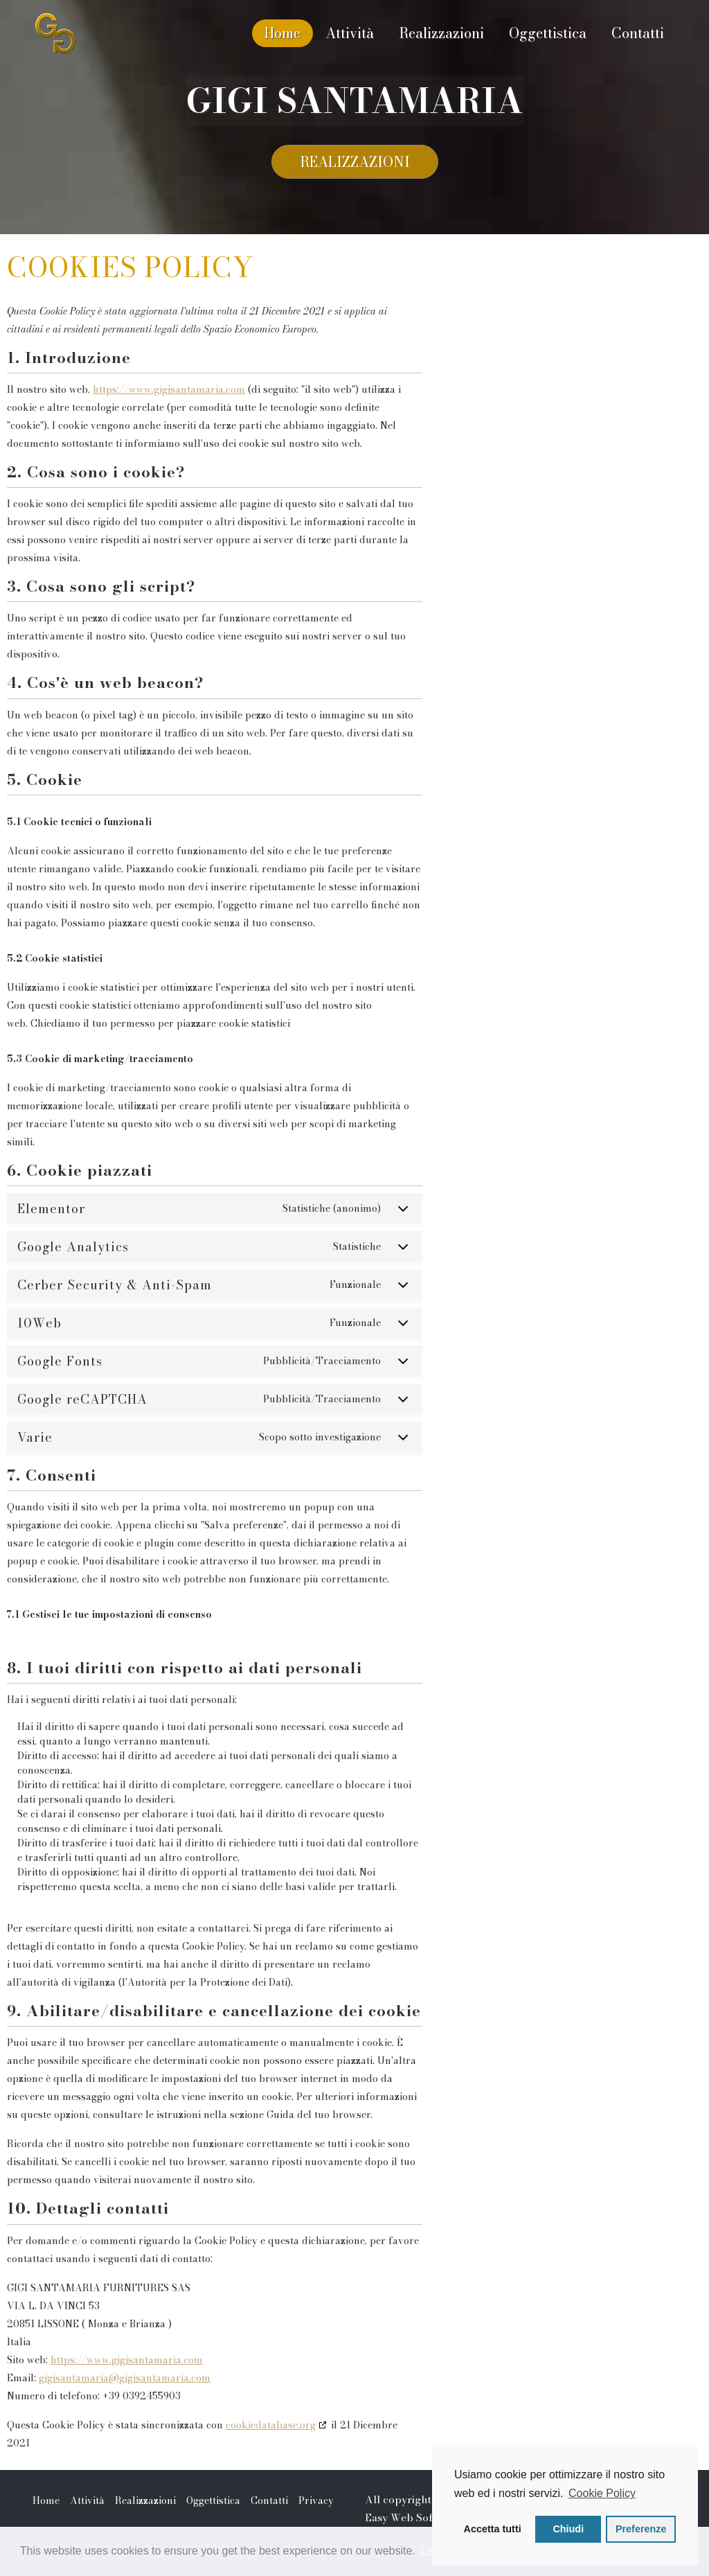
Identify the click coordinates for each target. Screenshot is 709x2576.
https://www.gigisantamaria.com (169, 401)
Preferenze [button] (641, 2528)
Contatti (637, 33)
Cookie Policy (602, 2493)
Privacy (316, 2512)
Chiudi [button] (568, 2528)
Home (282, 33)
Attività (349, 33)
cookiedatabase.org (271, 2436)
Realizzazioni (441, 33)
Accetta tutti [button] (492, 2528)
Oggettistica (547, 33)
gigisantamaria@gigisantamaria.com (124, 2389)
